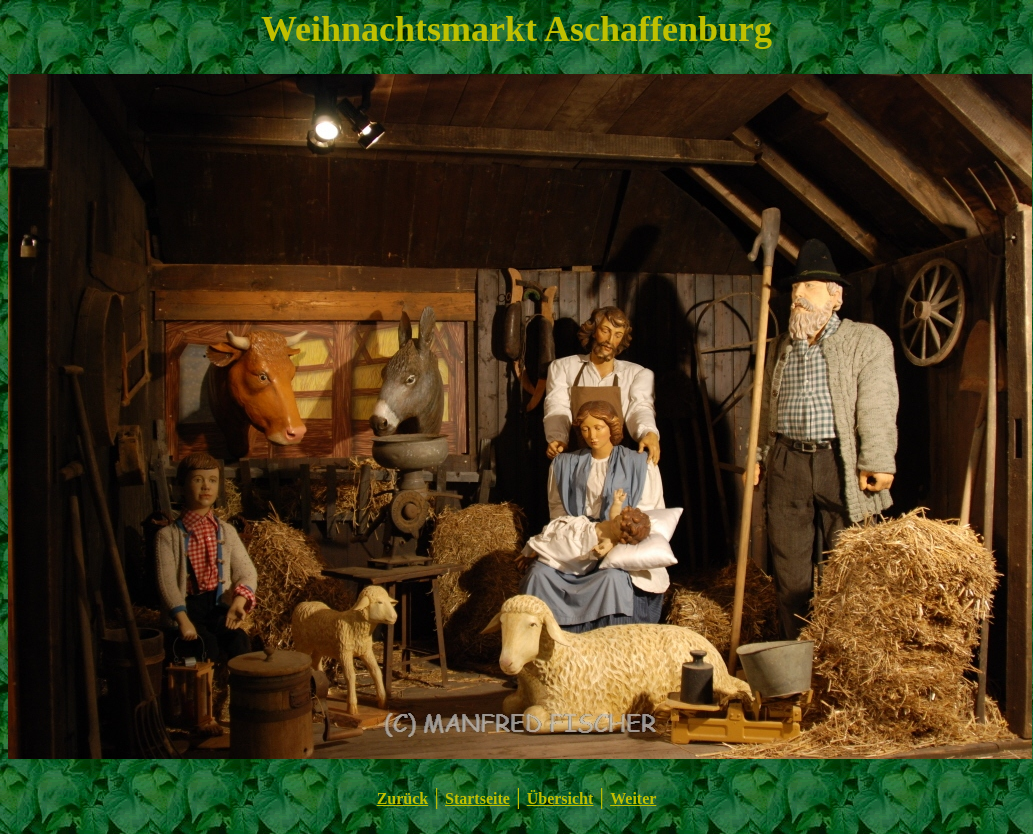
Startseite (477, 798)
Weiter (633, 798)
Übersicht (560, 798)
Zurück (403, 798)
